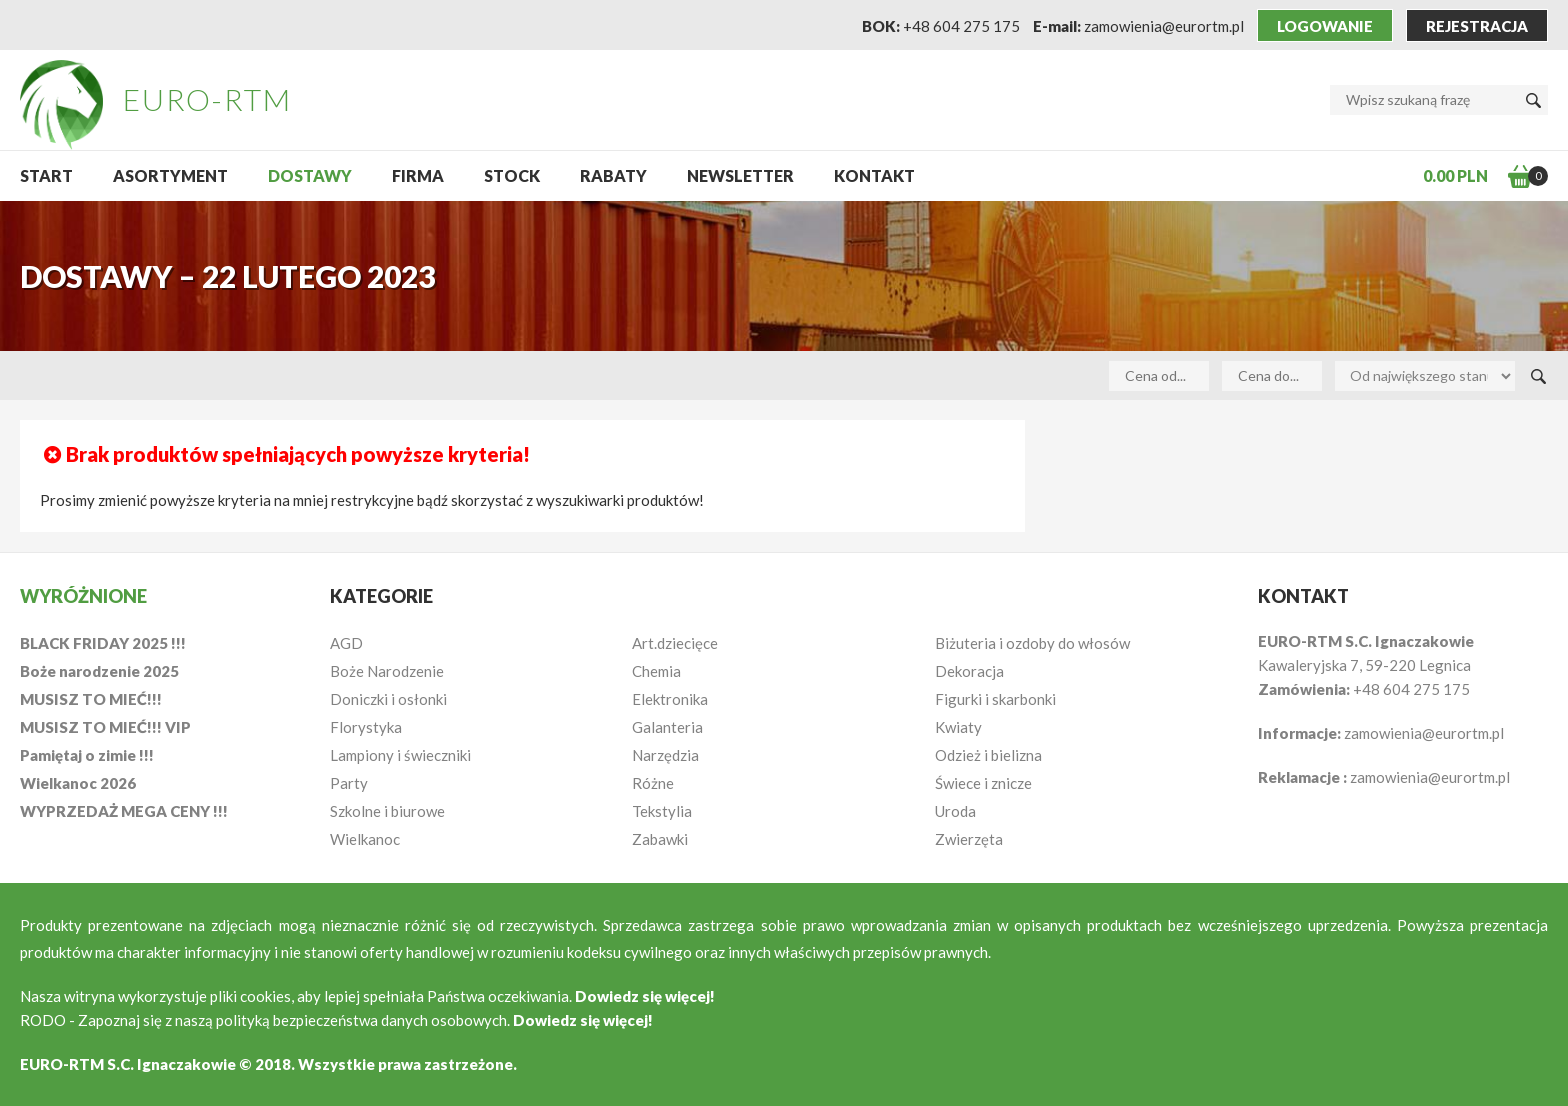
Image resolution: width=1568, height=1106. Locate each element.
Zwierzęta (969, 839)
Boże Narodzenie (387, 671)
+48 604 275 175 (961, 26)
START (46, 175)
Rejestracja (1477, 26)
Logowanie (1325, 26)
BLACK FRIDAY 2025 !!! (103, 643)
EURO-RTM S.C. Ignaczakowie (128, 1064)
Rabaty (613, 175)
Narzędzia (665, 755)
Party (349, 783)
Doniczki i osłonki (388, 699)
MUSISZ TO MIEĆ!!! (91, 699)
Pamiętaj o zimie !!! (87, 755)
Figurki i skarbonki (995, 699)
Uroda (955, 811)
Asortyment (170, 175)
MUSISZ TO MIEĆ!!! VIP (105, 727)
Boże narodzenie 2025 (99, 671)
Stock (512, 175)
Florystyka (366, 727)
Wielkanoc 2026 (78, 783)
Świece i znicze (983, 783)
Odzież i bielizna (988, 755)
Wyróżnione (83, 596)
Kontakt (874, 175)
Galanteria (667, 727)
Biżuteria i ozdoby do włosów (1032, 643)
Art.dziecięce (675, 643)
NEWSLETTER (740, 175)
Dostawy (310, 175)
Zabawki (660, 839)
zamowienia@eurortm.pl (1164, 26)
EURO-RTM (207, 99)
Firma (418, 175)
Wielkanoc (365, 839)
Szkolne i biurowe (387, 811)
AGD (346, 643)
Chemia (656, 671)
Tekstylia (662, 811)
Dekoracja (969, 671)
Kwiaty (958, 727)
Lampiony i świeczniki (400, 755)
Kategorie (381, 596)
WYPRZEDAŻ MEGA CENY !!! (124, 811)
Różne (653, 783)
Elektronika (670, 699)
